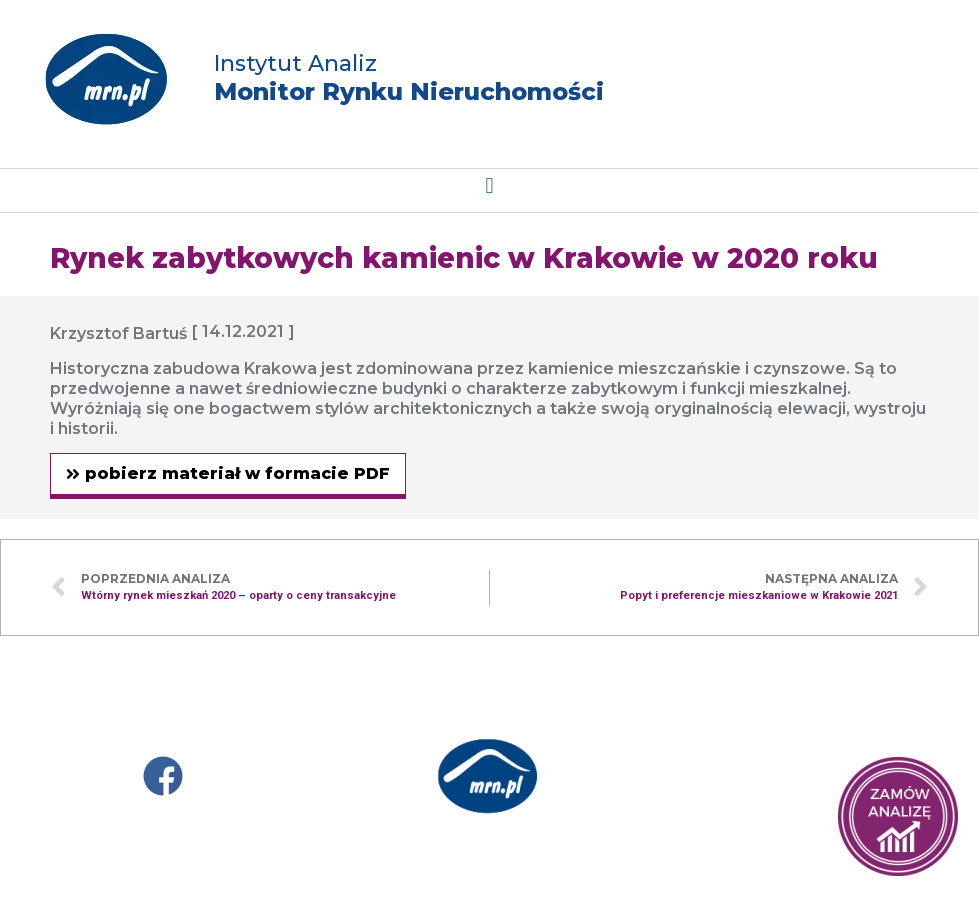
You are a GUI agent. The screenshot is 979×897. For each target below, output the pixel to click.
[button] (489, 185)
